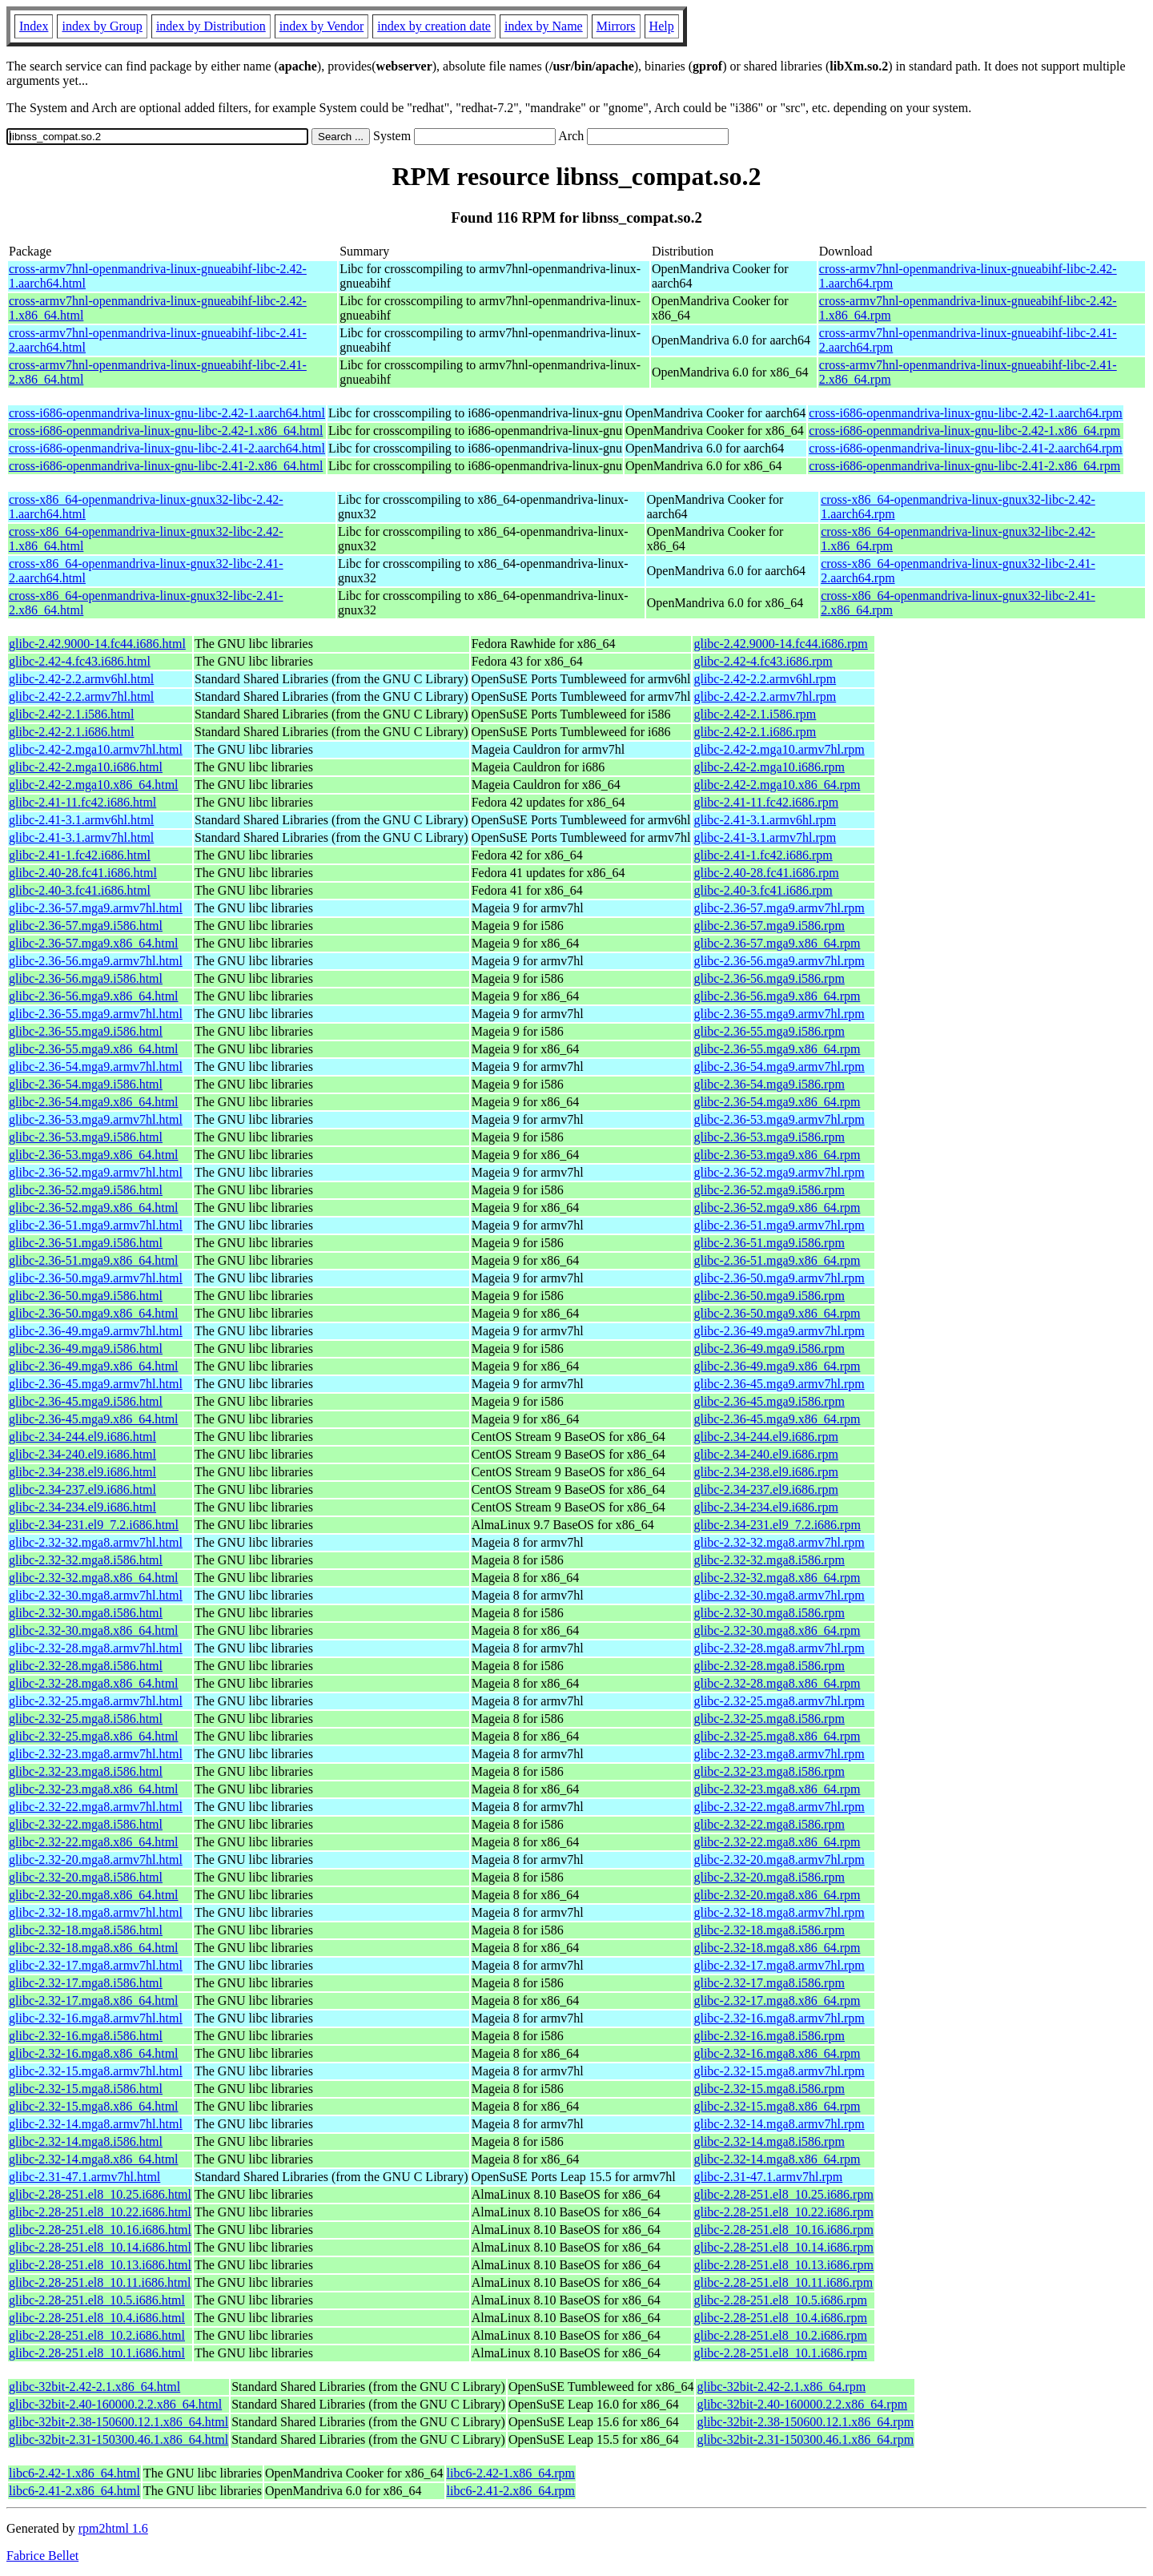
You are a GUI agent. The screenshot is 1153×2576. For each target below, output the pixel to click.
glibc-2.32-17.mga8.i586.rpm (768, 1983)
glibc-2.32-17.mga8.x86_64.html (94, 2000)
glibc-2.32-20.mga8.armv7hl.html (96, 1859)
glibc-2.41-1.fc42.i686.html (80, 855)
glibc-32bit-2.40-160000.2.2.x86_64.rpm (802, 2404)
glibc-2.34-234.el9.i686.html (82, 1507)
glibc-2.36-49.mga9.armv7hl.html (96, 1331)
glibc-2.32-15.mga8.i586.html (86, 2088)
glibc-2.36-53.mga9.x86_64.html (94, 1154)
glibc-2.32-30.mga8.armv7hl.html (96, 1595)
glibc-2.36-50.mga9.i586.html (86, 1295)
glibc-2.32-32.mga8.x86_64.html (94, 1577)
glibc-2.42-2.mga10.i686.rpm (768, 767)
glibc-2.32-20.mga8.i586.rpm (768, 1877)
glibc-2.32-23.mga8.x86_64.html (94, 1789)
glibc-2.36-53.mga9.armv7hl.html (96, 1119)
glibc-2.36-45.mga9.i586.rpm (768, 1401)
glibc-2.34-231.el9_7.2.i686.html (94, 1525)
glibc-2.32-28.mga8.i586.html (86, 1665)
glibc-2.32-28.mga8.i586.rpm (768, 1665)
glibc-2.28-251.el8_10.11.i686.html (100, 2282)
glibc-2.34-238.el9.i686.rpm (765, 1472)
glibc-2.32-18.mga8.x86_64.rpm (776, 1947)
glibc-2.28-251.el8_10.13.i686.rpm (783, 2265)
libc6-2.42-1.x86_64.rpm (511, 2473)
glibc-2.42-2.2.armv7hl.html (81, 696)
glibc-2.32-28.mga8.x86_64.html (94, 1683)
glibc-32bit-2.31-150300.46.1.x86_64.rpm (805, 2439)
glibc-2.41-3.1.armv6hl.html (81, 820)
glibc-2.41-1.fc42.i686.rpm (762, 855)
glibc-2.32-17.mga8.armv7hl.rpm (778, 1965)
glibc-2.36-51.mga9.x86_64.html (94, 1260)
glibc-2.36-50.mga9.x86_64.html (94, 1313)
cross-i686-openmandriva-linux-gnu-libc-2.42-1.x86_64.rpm (964, 430)
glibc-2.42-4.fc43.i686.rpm (762, 661)
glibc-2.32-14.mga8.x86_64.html (94, 2159)
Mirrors (616, 26)
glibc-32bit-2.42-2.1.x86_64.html (94, 2386)
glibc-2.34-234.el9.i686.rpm (765, 1507)
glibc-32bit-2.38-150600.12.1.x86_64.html (118, 2422)
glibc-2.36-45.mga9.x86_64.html (94, 1419)
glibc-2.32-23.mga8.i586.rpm (768, 1771)
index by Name (543, 26)
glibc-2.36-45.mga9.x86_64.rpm (776, 1419)
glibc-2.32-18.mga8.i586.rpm (768, 1930)
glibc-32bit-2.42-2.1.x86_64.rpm (781, 2386)
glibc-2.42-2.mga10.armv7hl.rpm (778, 749)
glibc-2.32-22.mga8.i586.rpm (768, 1824)
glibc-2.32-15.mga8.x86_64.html (94, 2106)
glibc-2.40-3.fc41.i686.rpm (762, 890)
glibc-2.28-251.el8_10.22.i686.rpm (783, 2212)
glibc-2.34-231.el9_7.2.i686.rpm (776, 1525)
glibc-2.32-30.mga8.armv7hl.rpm (778, 1595)
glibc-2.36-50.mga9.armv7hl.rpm (778, 1278)
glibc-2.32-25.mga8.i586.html (86, 1718)
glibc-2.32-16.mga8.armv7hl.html (96, 2018)
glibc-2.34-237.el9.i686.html (82, 1489)
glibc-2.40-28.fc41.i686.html (83, 872)
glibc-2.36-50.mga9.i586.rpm (768, 1295)
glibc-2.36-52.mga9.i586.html (86, 1190)
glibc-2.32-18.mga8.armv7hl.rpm (778, 1912)
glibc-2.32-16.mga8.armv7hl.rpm (778, 2018)
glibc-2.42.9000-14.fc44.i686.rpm (780, 643)
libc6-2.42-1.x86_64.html (74, 2473)
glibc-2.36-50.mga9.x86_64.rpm (776, 1313)
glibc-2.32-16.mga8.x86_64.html (94, 2053)
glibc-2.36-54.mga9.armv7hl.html (96, 1066)
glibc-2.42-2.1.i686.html (71, 732)
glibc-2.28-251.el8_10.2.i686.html (97, 2335)
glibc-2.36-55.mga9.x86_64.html (94, 1049)
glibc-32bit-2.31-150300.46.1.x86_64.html (118, 2439)
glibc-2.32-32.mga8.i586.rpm (768, 1560)
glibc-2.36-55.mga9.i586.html (86, 1031)
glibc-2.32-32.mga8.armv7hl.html (96, 1542)
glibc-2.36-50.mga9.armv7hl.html (96, 1278)
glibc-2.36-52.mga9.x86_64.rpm (776, 1207)
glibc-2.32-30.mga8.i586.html (86, 1613)
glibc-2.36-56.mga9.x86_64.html (94, 996)
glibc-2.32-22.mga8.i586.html (86, 1824)
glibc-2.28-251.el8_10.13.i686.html (100, 2265)
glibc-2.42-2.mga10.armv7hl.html (96, 749)
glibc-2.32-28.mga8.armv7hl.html (96, 1648)
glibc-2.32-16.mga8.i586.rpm (768, 2036)
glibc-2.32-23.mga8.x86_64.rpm (776, 1789)
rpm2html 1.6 (113, 2528)
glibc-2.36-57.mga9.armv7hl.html (96, 908)
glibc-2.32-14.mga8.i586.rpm (768, 2141)
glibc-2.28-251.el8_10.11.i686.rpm (783, 2282)
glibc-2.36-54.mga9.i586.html (86, 1084)
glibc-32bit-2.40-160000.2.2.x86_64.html (115, 2404)
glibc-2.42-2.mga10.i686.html (86, 767)
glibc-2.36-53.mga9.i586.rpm (768, 1137)
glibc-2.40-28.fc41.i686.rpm (765, 872)
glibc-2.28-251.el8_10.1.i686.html (97, 2353)
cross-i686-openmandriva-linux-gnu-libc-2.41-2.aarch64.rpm (965, 448)
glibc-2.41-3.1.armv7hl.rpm (764, 837)
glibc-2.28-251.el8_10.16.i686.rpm (783, 2229)
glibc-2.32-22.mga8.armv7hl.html (96, 1806)
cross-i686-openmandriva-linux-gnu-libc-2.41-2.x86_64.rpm (964, 466)
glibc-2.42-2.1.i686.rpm (754, 732)
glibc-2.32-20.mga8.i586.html (86, 1877)
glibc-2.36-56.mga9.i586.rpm (768, 978)
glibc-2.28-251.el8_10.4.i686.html (97, 2317)
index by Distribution (211, 26)
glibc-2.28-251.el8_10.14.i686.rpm (783, 2247)
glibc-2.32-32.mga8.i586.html (86, 1560)
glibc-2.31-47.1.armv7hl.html (84, 2177)
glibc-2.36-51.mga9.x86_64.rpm (776, 1260)
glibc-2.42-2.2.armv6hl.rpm (764, 679)
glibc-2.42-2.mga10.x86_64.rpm (776, 784)
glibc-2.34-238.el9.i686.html (82, 1472)
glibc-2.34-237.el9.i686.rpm (765, 1489)
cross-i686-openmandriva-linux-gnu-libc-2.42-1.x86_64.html (166, 430)
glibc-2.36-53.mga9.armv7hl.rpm (778, 1119)
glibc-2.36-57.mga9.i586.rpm (768, 925)
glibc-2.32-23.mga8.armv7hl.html (96, 1754)
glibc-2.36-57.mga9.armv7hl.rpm (778, 908)
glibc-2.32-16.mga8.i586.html (86, 2036)
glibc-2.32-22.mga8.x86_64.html (94, 1842)
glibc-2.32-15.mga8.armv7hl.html (96, 2071)
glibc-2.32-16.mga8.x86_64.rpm (776, 2053)
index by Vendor (321, 26)
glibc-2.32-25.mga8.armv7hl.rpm (778, 1701)
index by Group (102, 26)
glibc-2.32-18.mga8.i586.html (86, 1930)
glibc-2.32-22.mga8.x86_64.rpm (776, 1842)
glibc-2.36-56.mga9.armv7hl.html (96, 961)
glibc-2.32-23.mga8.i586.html (86, 1771)
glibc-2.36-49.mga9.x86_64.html (94, 1366)
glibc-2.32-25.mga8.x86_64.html (94, 1736)
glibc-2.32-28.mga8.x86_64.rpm (776, 1683)
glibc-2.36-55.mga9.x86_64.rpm (776, 1049)
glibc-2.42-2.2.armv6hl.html (81, 679)
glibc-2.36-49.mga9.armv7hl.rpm (778, 1331)
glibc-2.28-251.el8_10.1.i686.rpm (779, 2353)
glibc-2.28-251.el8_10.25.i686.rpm (783, 2194)
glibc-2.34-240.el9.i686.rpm (765, 1454)
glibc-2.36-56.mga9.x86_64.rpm (776, 996)
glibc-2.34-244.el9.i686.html (82, 1436)
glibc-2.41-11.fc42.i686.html (82, 802)
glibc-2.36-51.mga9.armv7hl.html (96, 1225)
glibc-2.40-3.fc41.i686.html (80, 890)
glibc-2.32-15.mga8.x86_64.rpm (776, 2106)
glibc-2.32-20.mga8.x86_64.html (94, 1895)
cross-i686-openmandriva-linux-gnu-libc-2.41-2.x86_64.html (166, 466)
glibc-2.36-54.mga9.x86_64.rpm (776, 1102)
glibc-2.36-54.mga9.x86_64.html (94, 1102)
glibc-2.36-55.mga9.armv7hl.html (96, 1013)
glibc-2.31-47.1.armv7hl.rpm (767, 2177)
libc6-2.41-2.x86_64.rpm (511, 2491)
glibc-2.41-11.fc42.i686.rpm (765, 802)
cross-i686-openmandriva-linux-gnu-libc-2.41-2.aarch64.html (167, 448)
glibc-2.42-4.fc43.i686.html (80, 661)
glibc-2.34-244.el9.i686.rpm (765, 1436)
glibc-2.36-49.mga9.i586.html (86, 1348)
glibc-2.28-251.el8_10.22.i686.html (100, 2212)
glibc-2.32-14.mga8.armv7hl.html (96, 2124)
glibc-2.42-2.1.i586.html (71, 714)
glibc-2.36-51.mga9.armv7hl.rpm (778, 1225)
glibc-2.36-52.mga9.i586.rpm (768, 1190)
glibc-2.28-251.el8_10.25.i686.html (100, 2194)
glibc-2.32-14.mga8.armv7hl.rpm (778, 2124)
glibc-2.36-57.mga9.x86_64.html (94, 943)
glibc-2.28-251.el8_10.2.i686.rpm (779, 2335)
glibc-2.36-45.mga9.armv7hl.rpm (778, 1384)
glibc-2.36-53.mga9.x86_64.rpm (776, 1154)
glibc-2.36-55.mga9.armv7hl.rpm (778, 1013)
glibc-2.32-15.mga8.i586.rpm (768, 2088)
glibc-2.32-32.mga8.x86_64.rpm (776, 1577)
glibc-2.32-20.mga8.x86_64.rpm (776, 1895)
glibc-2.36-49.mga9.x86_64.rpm (776, 1366)
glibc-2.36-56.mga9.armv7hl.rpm (778, 961)
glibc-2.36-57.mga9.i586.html (86, 925)
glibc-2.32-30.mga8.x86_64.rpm (776, 1630)
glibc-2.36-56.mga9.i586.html (86, 978)
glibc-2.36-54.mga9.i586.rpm (768, 1084)
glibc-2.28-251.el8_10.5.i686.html (97, 2300)
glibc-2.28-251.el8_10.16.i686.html (100, 2229)
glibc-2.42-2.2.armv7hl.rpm (764, 696)
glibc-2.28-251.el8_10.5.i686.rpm (779, 2300)
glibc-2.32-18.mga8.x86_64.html (94, 1947)
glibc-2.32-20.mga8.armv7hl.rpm (778, 1859)
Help (661, 26)
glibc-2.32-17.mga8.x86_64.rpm (776, 2000)
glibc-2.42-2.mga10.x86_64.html (94, 784)
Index (33, 26)
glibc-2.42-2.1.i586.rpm (754, 714)
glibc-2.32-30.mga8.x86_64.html (94, 1630)
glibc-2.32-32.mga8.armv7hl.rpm (778, 1542)
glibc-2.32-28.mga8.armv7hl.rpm (778, 1648)
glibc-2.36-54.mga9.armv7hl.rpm (778, 1066)
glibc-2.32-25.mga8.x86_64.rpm (776, 1736)
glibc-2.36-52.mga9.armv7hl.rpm (778, 1172)
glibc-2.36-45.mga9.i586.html (86, 1401)
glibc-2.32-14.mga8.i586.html (86, 2141)
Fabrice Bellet (42, 2555)
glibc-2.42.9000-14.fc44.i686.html (97, 643)
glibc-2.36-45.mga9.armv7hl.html (96, 1384)
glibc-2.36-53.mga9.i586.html (86, 1137)
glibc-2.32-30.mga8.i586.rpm (768, 1613)
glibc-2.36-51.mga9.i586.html (86, 1243)
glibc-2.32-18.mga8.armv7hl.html (96, 1912)
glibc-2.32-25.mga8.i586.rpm (768, 1718)
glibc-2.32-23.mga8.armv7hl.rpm (778, 1754)
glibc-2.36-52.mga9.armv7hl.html (96, 1172)
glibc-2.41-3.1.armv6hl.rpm (764, 820)
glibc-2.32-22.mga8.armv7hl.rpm (778, 1806)
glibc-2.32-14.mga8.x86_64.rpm (776, 2159)
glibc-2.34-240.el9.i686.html (82, 1454)
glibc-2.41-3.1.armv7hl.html (81, 837)
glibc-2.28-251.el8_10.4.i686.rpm (779, 2317)
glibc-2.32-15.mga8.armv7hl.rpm (778, 2071)
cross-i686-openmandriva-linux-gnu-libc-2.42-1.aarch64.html (167, 413)
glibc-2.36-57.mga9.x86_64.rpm (776, 943)
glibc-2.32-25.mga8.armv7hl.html (96, 1701)
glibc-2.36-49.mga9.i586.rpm (768, 1348)
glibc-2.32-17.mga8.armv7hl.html (96, 1965)
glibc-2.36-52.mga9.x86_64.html (94, 1207)
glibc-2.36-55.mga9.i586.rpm (768, 1031)
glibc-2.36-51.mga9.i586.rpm (768, 1243)
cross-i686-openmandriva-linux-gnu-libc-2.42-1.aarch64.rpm (965, 413)
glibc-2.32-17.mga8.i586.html (86, 1983)
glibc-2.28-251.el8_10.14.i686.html (100, 2247)
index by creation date (434, 26)
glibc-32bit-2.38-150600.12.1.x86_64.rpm (805, 2422)
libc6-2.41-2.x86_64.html (74, 2491)
